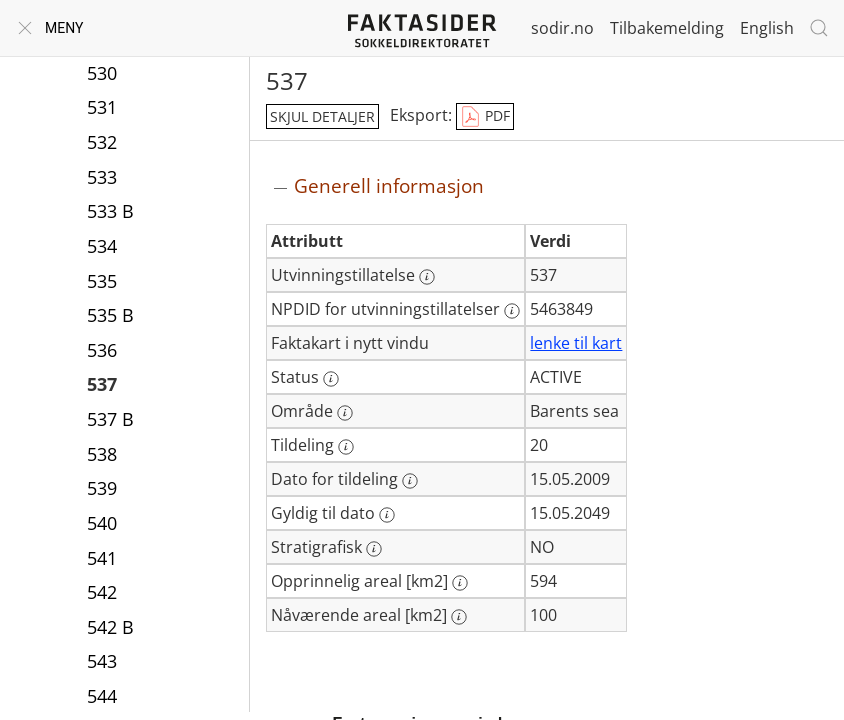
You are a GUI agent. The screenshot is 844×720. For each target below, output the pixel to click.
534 (102, 246)
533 (102, 177)
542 (102, 592)
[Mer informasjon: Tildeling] (346, 447)
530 (102, 73)
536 (102, 350)
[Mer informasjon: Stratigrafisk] (374, 549)
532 (102, 142)
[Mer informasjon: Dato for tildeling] (410, 481)
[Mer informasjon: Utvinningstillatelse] (427, 277)
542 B (110, 627)
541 (102, 558)
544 (102, 696)
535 (102, 281)
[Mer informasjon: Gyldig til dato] (387, 515)
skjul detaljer (322, 116)
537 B (110, 419)
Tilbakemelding (667, 28)
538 (102, 454)
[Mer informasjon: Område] (345, 413)
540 (102, 523)
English (767, 28)
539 (102, 488)
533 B (110, 211)
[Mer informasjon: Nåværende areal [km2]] (459, 617)
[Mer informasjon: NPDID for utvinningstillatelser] (512, 311)
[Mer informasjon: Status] (331, 379)
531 (102, 107)
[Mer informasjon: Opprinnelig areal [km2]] (460, 583)
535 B (110, 315)
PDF (485, 117)
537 (102, 384)
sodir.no (562, 28)
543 (102, 661)
